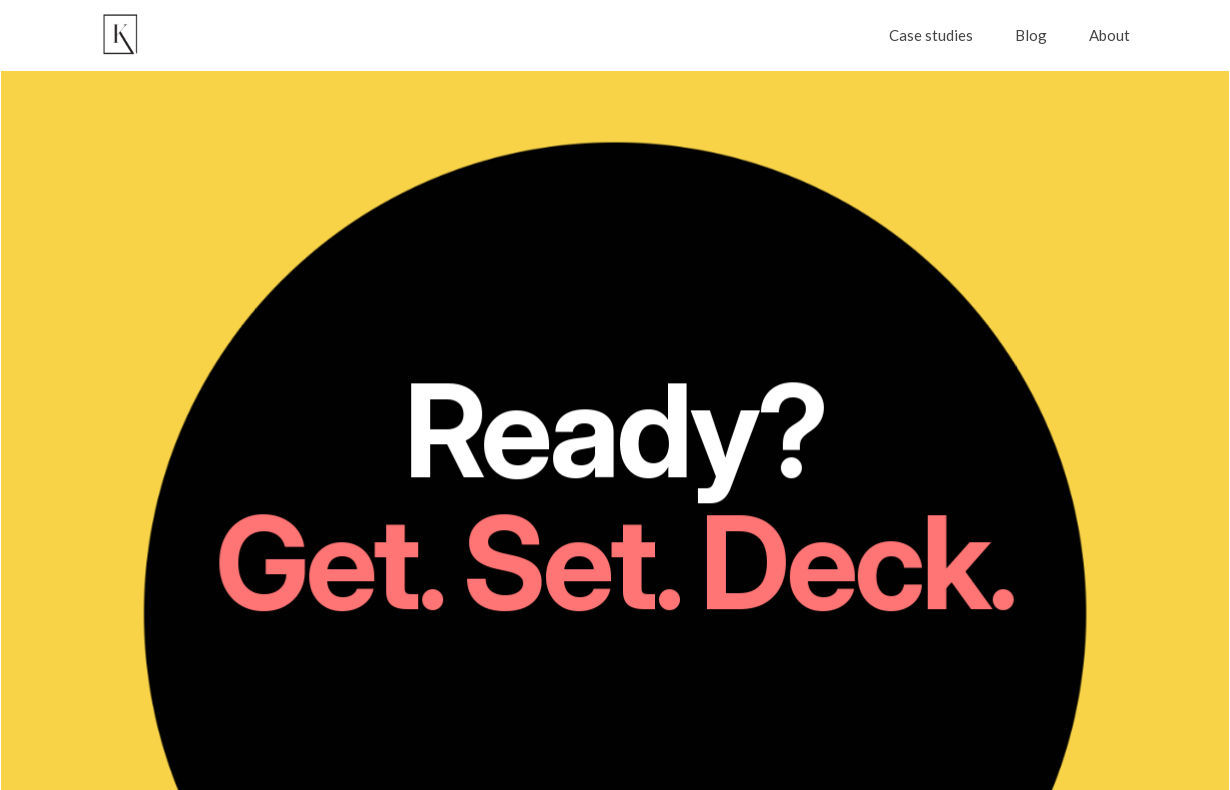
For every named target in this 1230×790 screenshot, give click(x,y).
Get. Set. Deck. (615, 565)
